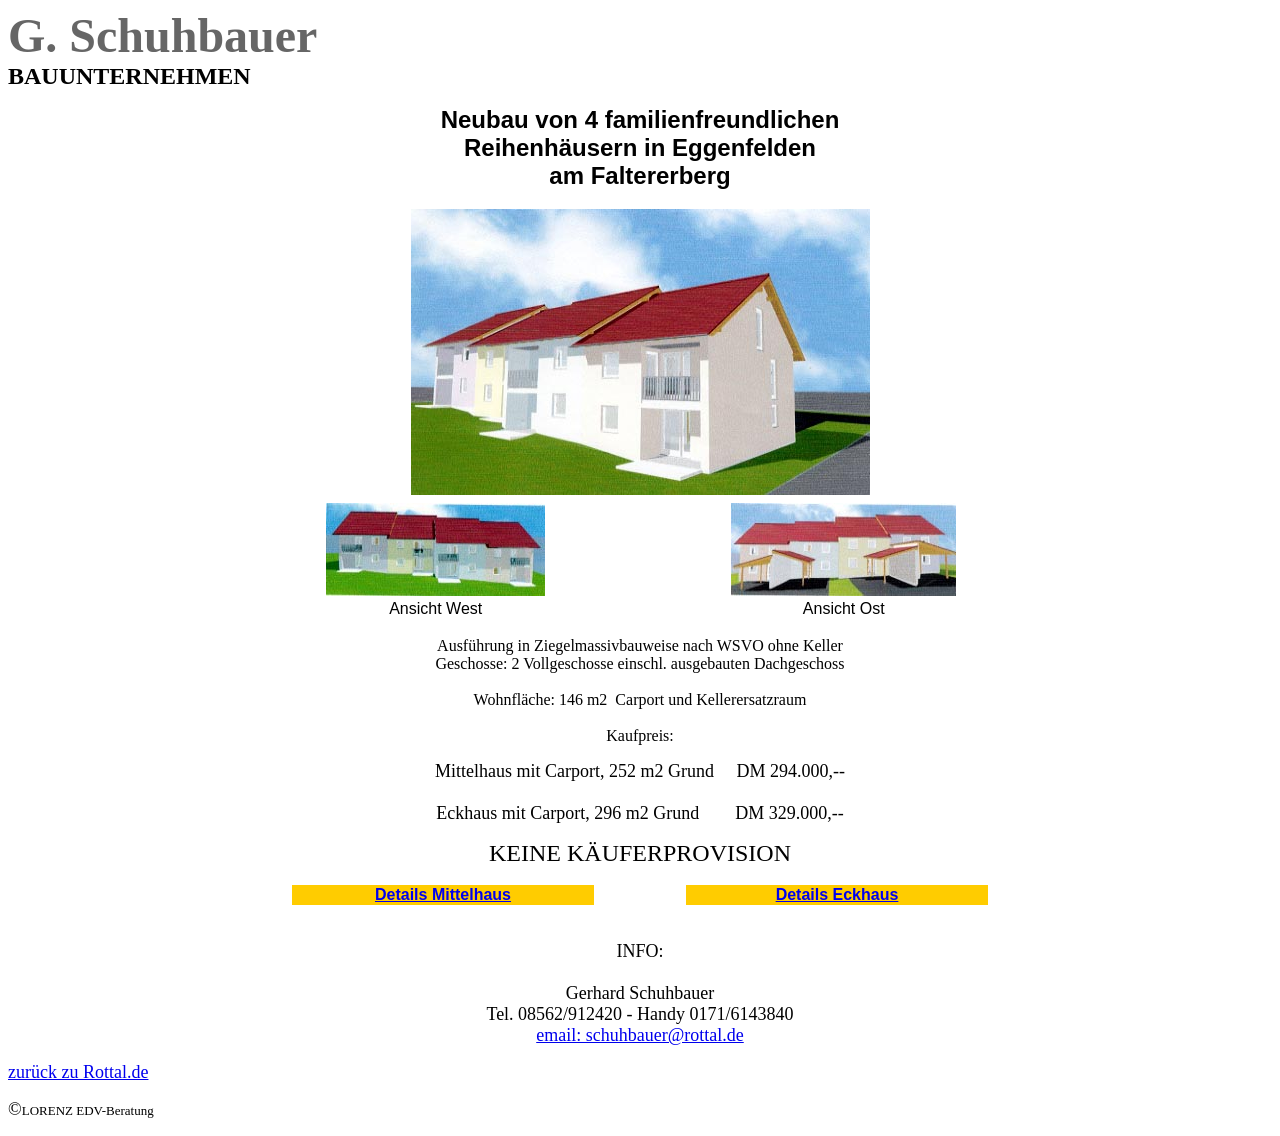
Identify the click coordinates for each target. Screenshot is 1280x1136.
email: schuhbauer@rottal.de (640, 1035)
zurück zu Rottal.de (78, 1072)
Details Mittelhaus (443, 894)
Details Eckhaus (837, 894)
